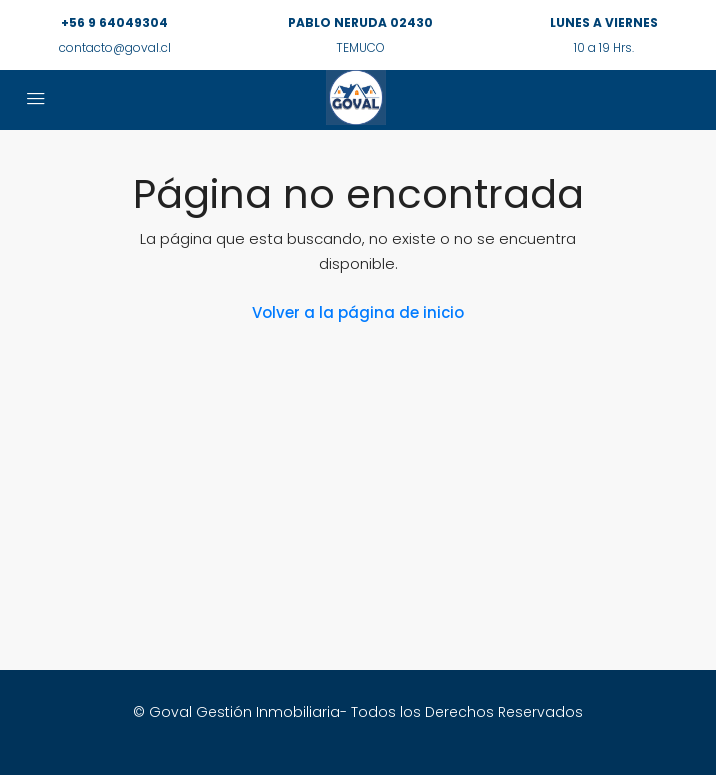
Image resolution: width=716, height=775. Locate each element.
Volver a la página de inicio (358, 312)
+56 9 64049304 (114, 22)
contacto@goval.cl (115, 47)
